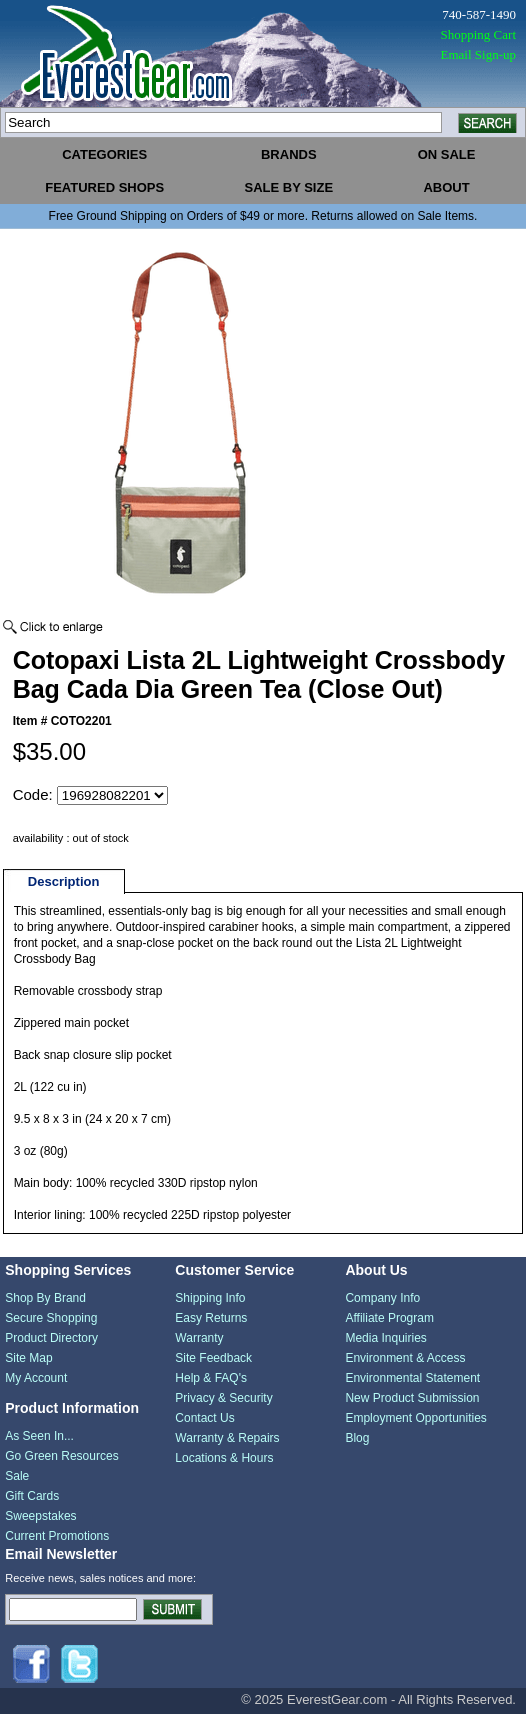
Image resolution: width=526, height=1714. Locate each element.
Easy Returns (211, 1318)
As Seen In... (39, 1436)
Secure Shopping (51, 1318)
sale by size (288, 187)
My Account (36, 1378)
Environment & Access (405, 1358)
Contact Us (204, 1418)
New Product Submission (412, 1398)
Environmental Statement (412, 1378)
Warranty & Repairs (227, 1438)
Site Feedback (213, 1358)
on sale (447, 154)
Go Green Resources (61, 1456)
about (446, 187)
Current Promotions (57, 1536)
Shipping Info (210, 1298)
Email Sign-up (478, 54)
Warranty (199, 1338)
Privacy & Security (223, 1398)
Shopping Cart (478, 34)
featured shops (104, 187)
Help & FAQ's (211, 1378)
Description (64, 881)
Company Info (382, 1298)
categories (104, 154)
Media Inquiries (385, 1338)
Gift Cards (32, 1496)
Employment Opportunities (415, 1418)
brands (289, 154)
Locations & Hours (224, 1458)
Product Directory (51, 1338)
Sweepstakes (40, 1516)
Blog (357, 1438)
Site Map (28, 1358)
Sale (17, 1476)
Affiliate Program (389, 1318)
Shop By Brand (45, 1298)
